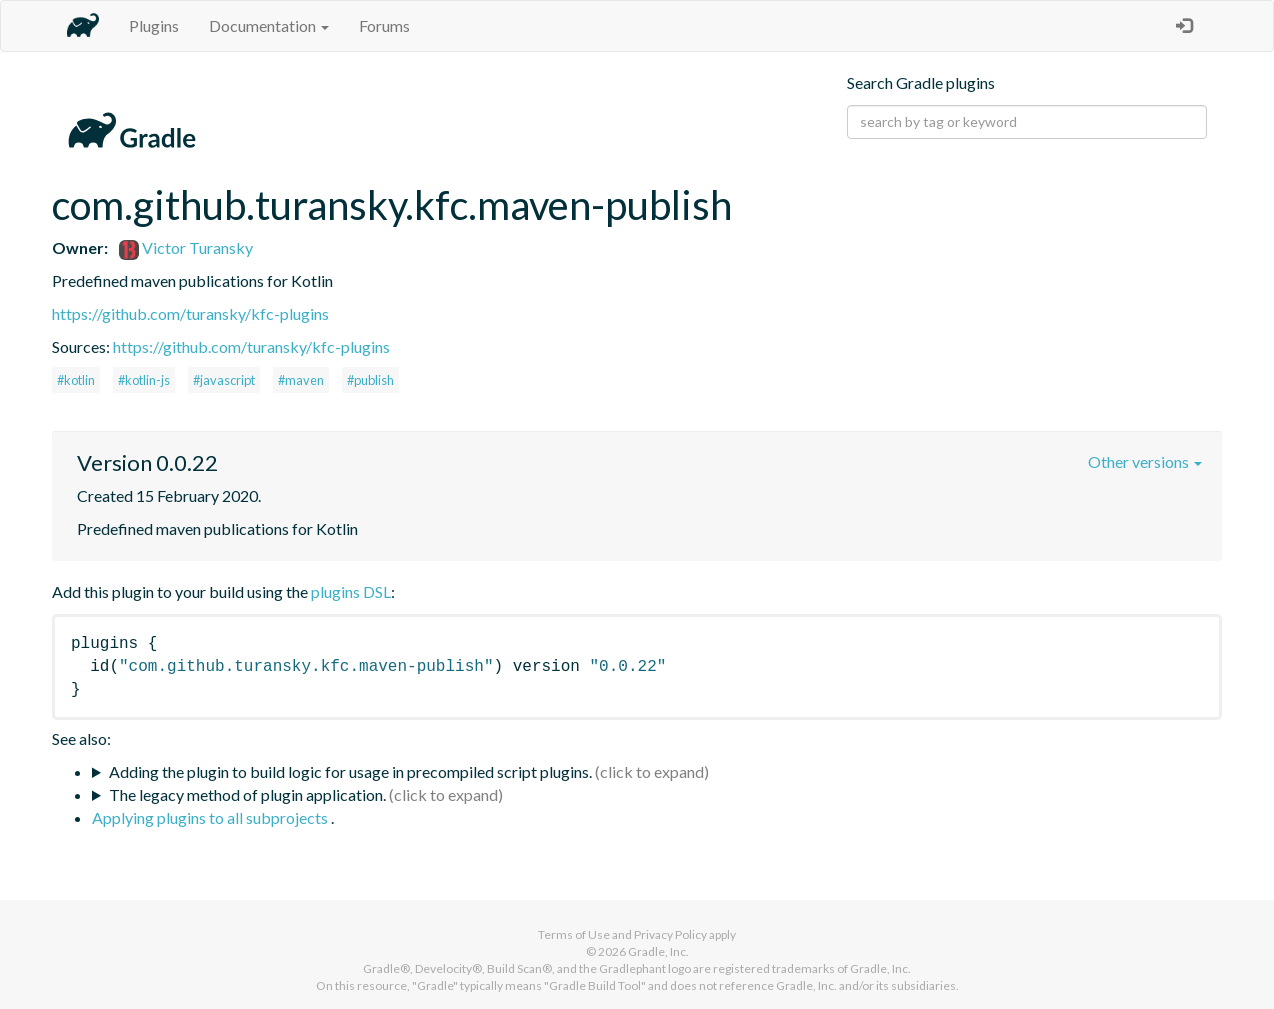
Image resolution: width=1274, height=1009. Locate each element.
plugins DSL (351, 591)
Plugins (154, 25)
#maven (301, 380)
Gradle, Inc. (658, 951)
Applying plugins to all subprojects (211, 817)
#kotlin (76, 380)
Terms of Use (574, 934)
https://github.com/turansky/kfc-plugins (190, 313)
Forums (384, 25)
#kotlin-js (144, 380)
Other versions (1145, 461)
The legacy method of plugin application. (247, 794)
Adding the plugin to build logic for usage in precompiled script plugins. (350, 771)
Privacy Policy (670, 934)
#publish (370, 380)
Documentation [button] (269, 25)
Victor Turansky (186, 247)
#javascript (224, 380)
